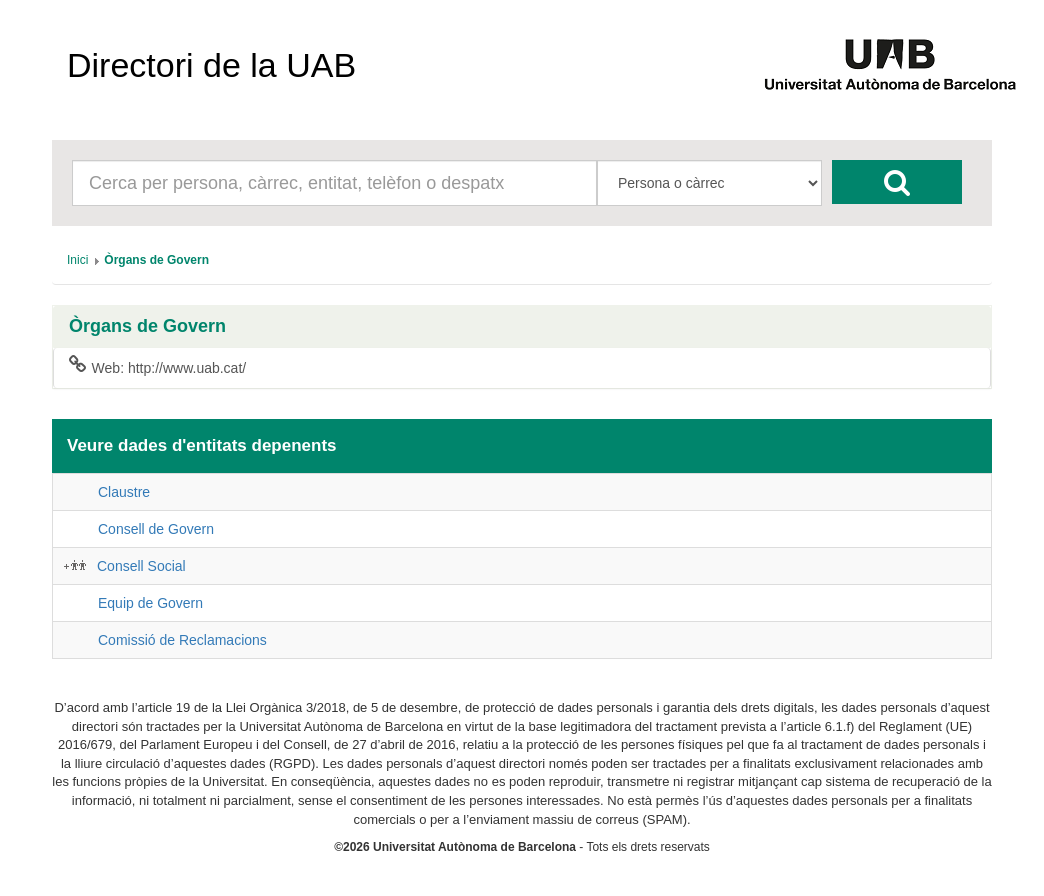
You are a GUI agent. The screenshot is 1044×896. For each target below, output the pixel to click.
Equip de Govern (150, 603)
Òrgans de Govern (147, 326)
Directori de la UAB (211, 65)
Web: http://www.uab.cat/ (157, 367)
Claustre (124, 492)
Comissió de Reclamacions (182, 640)
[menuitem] (77, 260)
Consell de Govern (156, 529)
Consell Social (141, 566)
